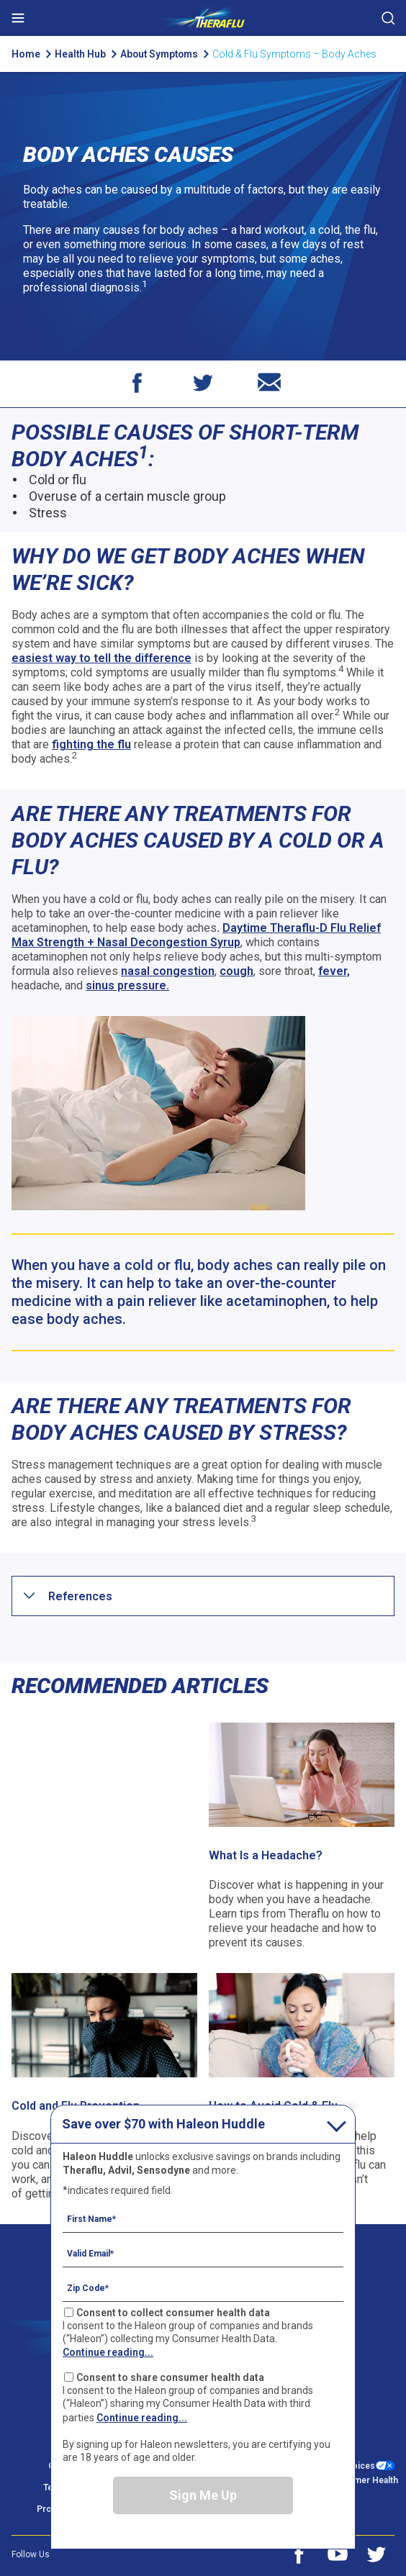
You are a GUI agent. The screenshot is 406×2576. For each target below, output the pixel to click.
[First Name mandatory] (203, 2218)
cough (236, 971)
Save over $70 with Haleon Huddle (163, 2123)
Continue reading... (108, 2352)
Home (26, 54)
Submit (388, 18)
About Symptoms (162, 54)
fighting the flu (91, 744)
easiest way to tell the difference (101, 658)
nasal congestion (168, 971)
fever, (334, 971)
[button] (80, 1596)
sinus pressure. (127, 985)
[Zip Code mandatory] (203, 2287)
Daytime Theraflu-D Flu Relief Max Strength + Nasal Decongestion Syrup (196, 935)
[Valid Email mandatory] (203, 2253)
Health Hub (81, 54)
